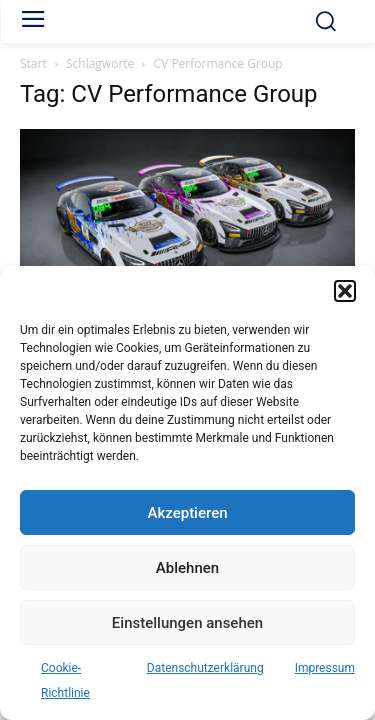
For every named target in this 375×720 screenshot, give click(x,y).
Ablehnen (187, 568)
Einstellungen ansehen (187, 623)
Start (33, 63)
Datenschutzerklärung (205, 668)
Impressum (325, 668)
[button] (345, 291)
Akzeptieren (187, 513)
